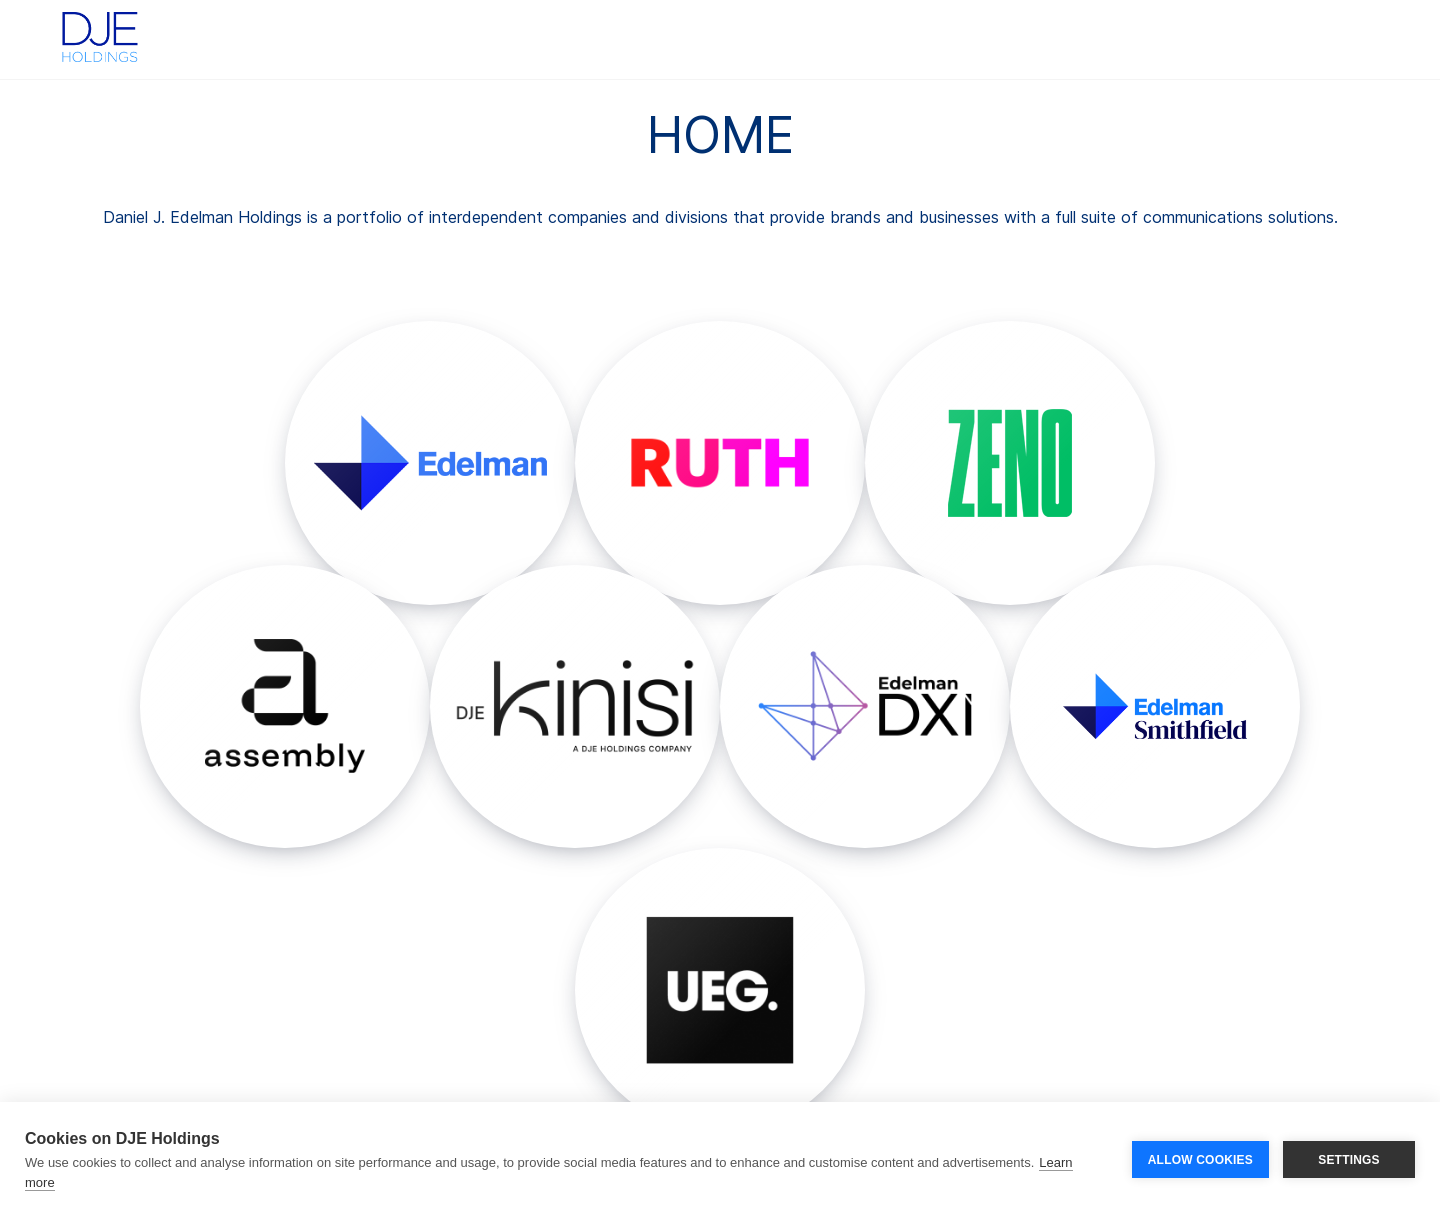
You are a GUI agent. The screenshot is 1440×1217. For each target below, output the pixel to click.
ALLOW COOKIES (1200, 1160)
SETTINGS (1349, 1160)
